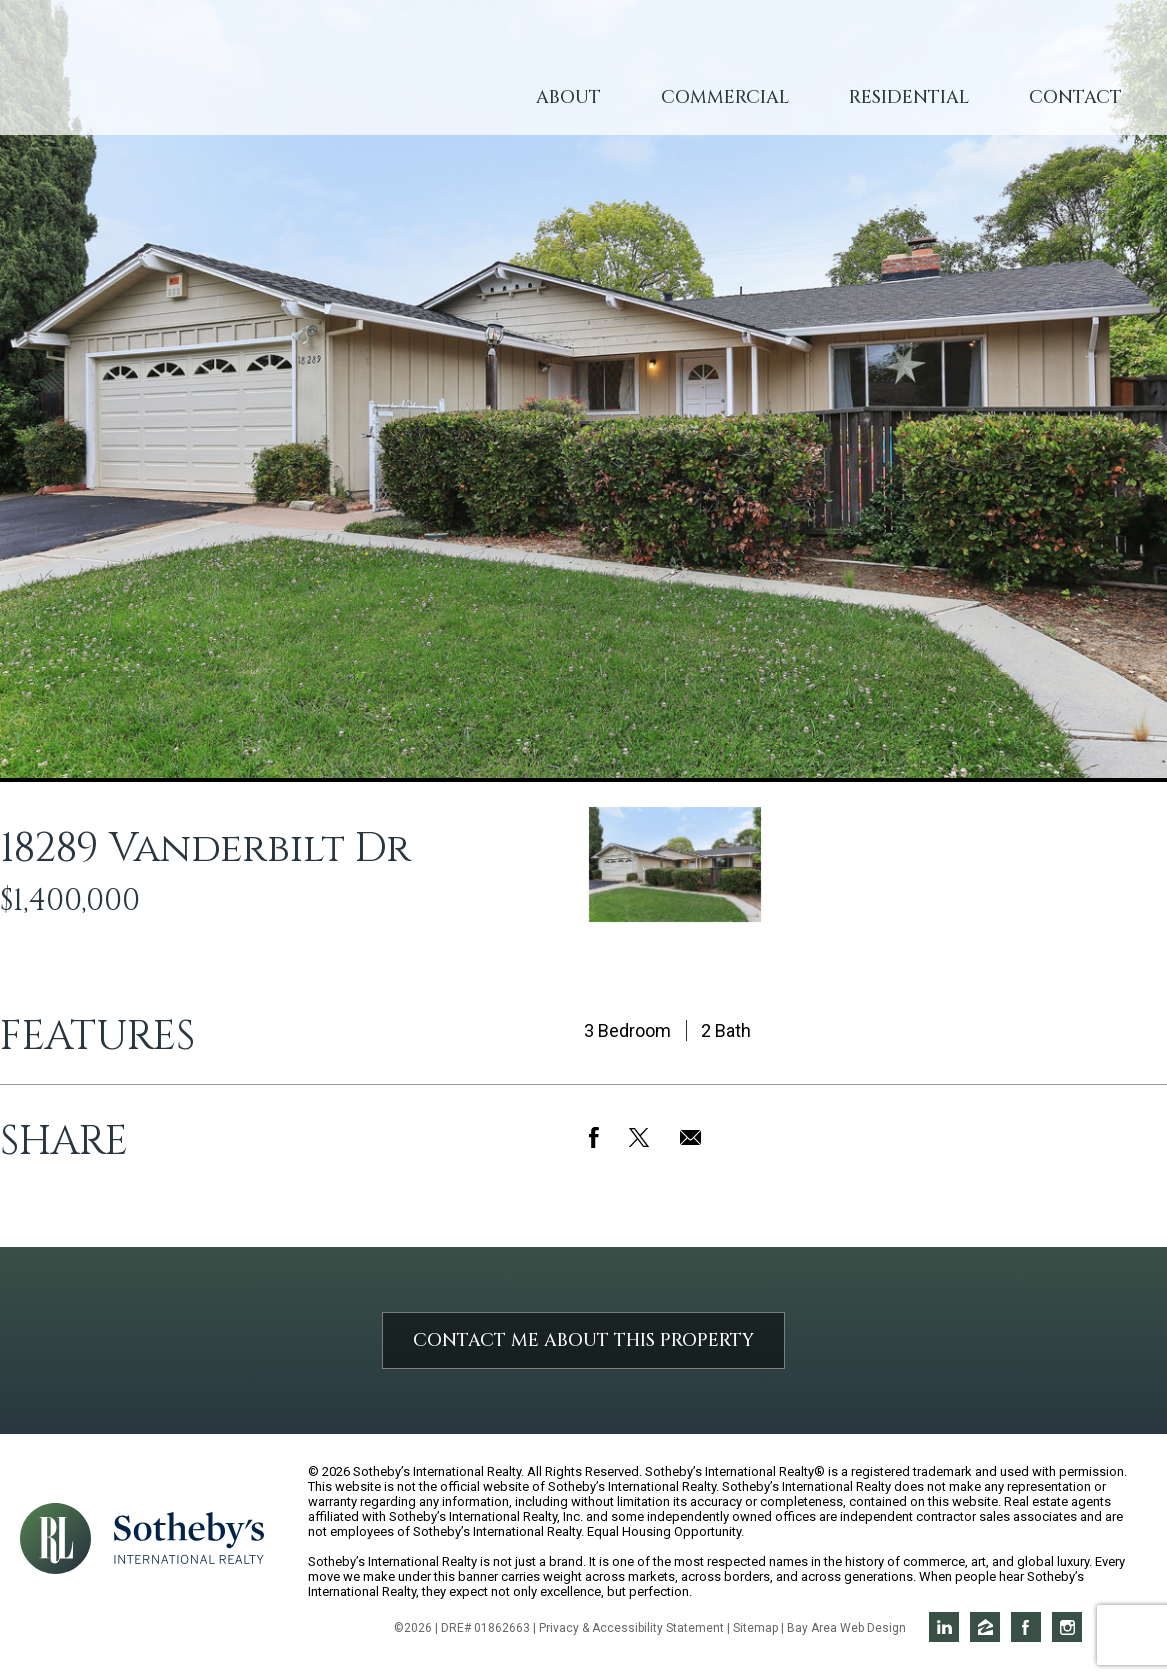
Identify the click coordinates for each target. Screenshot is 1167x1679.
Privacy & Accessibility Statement (631, 1628)
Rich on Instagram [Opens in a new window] (1067, 1627)
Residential (909, 97)
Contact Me (583, 1340)
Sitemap (755, 1628)
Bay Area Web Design (846, 1628)
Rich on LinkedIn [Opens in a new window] (944, 1627)
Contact (1075, 97)
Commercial (725, 97)
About (568, 97)
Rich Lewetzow (220, 79)
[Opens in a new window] (189, 1536)
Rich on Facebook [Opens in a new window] (1026, 1627)
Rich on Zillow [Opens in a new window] (985, 1627)
